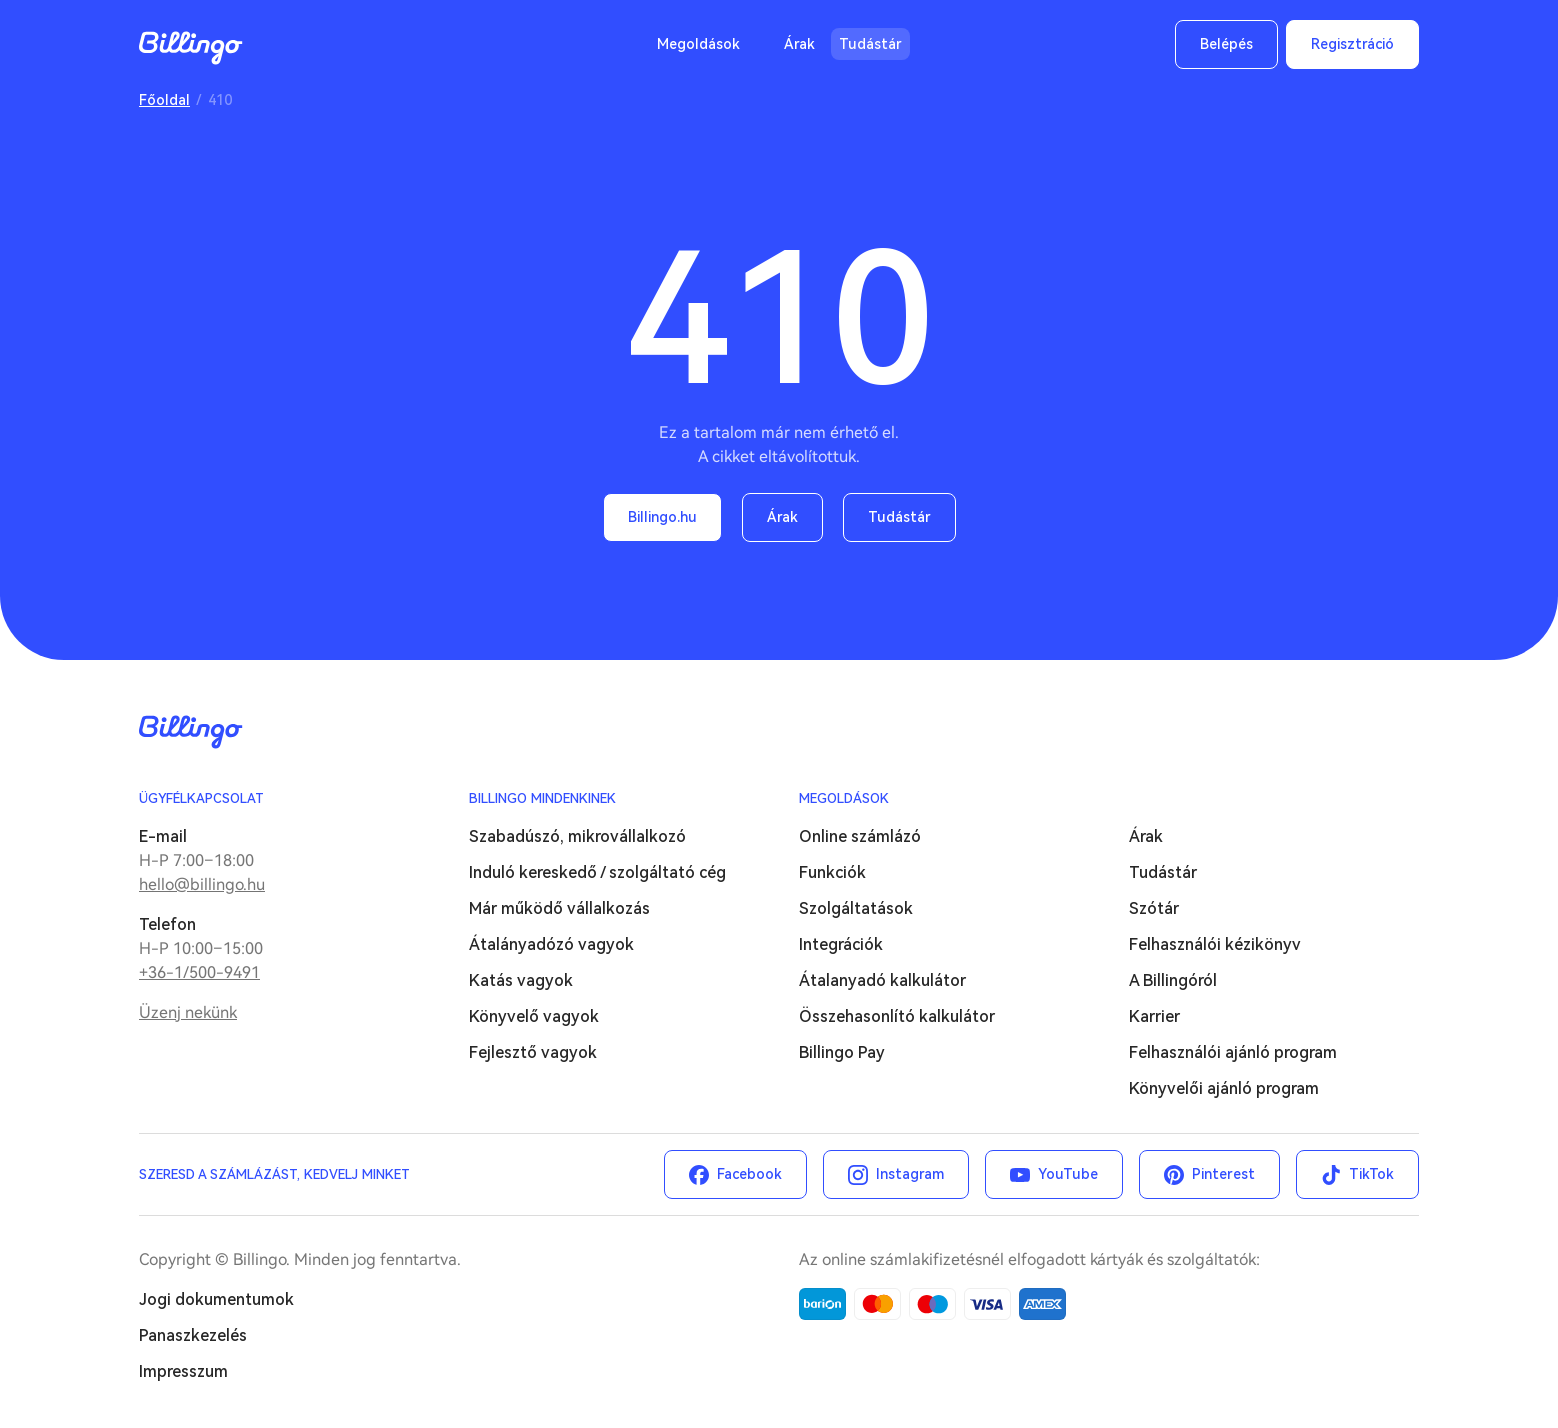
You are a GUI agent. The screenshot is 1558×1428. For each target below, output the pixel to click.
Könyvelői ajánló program (1224, 1088)
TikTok (1371, 1174)
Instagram (910, 1174)
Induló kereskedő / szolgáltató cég (597, 872)
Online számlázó (860, 836)
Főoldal (164, 100)
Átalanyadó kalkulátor (882, 980)
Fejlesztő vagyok (533, 1052)
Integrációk (841, 944)
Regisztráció (1352, 44)
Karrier (1154, 1016)
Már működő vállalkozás (559, 908)
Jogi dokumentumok (216, 1299)
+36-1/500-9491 (199, 972)
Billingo (191, 48)
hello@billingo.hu (202, 884)
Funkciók (832, 872)
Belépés (1226, 44)
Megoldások (698, 44)
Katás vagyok (521, 980)
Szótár (1154, 908)
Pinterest (1223, 1174)
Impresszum (183, 1371)
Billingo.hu (662, 517)
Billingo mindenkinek (542, 798)
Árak (799, 44)
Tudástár (870, 44)
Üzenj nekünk (188, 1012)
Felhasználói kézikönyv (1215, 944)
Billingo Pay (842, 1052)
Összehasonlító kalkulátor (897, 1016)
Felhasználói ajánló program (1233, 1052)
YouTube (1068, 1174)
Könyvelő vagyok (534, 1016)
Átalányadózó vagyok (551, 944)
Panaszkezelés (193, 1335)
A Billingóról (1173, 980)
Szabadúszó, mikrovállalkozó (577, 836)
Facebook (749, 1174)
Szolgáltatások (856, 908)
